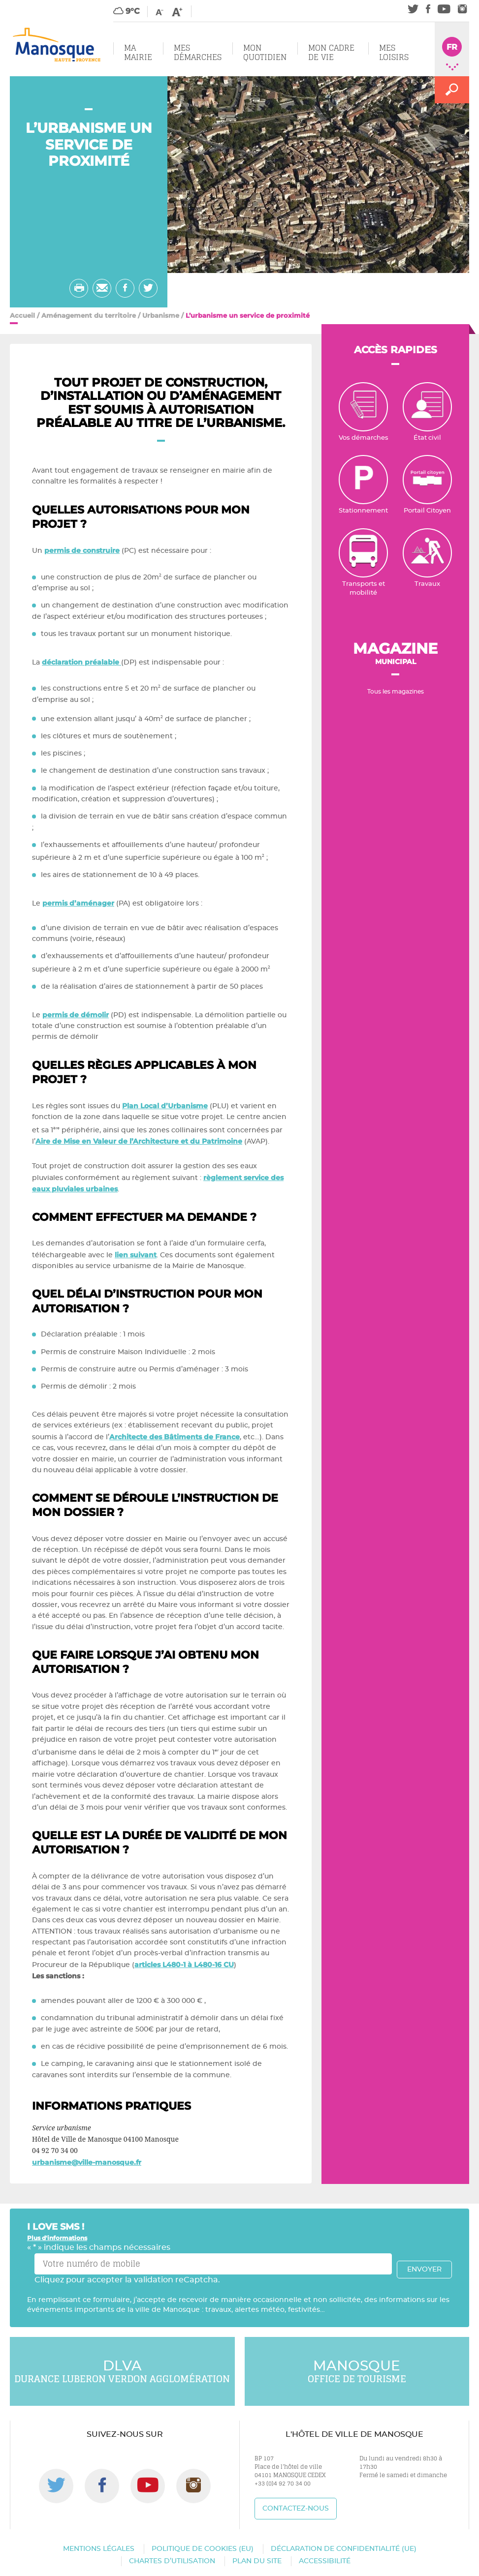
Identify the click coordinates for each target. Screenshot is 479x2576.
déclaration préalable (81, 662)
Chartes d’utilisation (172, 2561)
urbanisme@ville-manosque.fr (86, 2162)
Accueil (22, 315)
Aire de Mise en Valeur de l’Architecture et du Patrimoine (138, 1141)
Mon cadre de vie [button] (331, 52)
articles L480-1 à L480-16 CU (184, 1964)
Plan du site (257, 2561)
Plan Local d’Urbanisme (165, 1105)
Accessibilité (325, 2561)
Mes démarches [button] (198, 52)
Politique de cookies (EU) (203, 2549)
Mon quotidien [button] (265, 52)
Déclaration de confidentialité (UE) (343, 2549)
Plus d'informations (57, 2238)
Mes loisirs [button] (394, 52)
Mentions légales (98, 2549)
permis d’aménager (78, 903)
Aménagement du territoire (88, 315)
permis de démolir (75, 1014)
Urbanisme (160, 315)
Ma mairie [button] (138, 52)
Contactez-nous (295, 2508)
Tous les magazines (395, 692)
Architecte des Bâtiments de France (174, 1436)
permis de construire (82, 550)
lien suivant (136, 1254)
